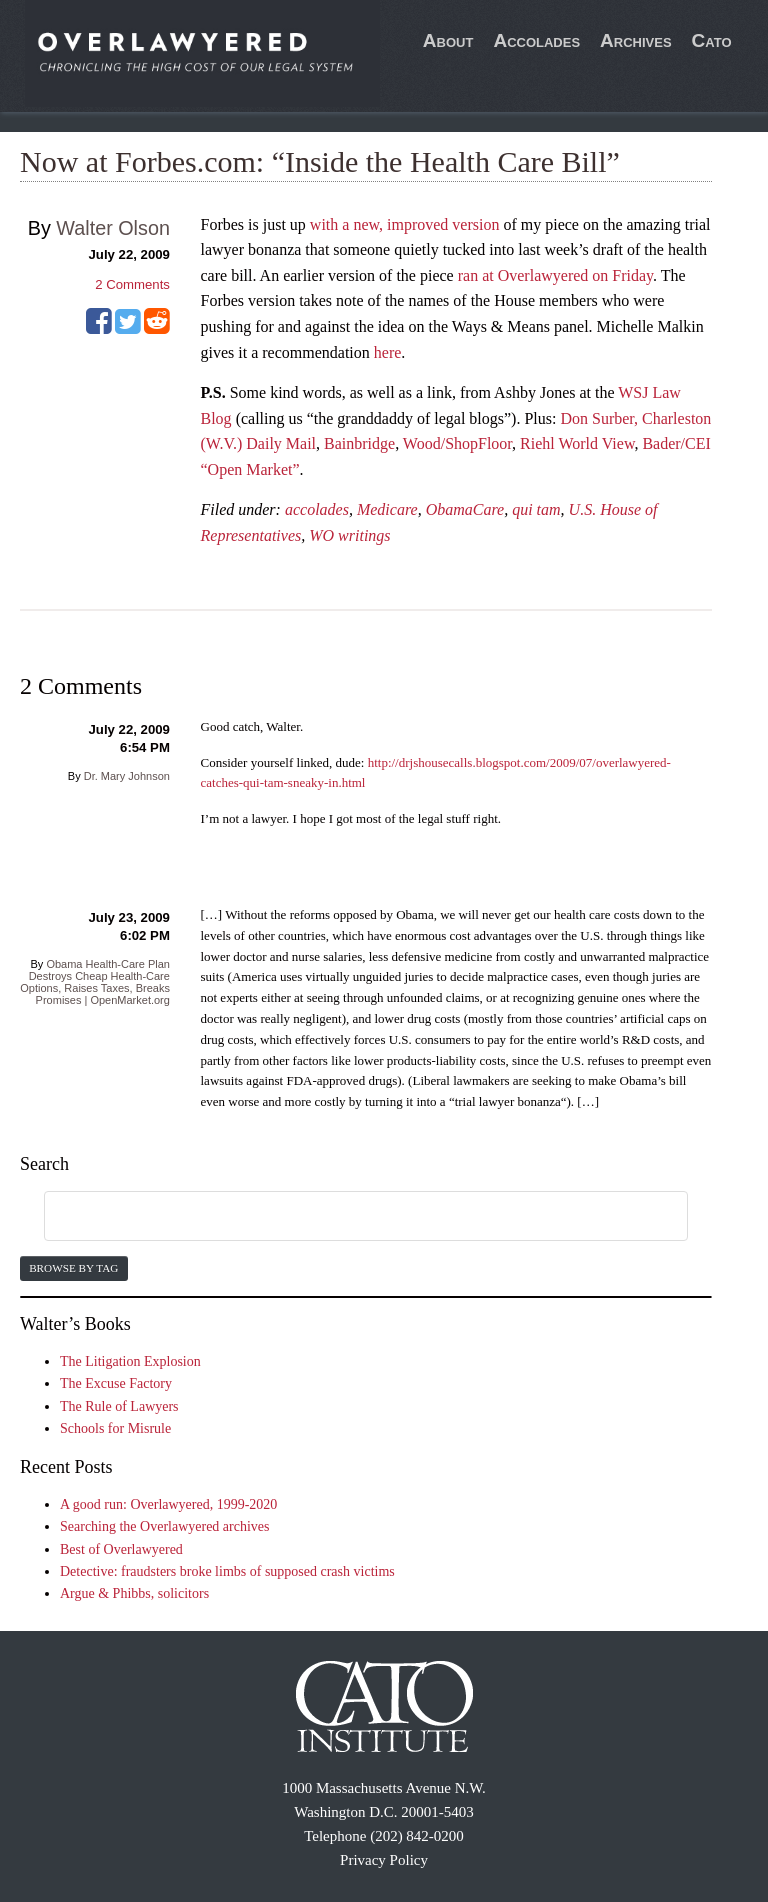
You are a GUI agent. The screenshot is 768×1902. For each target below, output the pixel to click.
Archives (636, 40)
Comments (132, 284)
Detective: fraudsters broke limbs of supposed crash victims (227, 1571)
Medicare (387, 509)
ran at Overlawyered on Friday (555, 275)
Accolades (536, 40)
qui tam (536, 509)
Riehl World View (577, 443)
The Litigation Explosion (130, 1361)
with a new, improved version (405, 224)
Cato (712, 40)
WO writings (349, 535)
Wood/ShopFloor (457, 443)
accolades (317, 509)
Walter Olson (113, 228)
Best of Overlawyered (121, 1549)
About (448, 40)
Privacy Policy (384, 1860)
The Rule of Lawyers (119, 1406)
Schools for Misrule (115, 1428)
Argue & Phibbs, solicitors (134, 1593)
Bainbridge (359, 443)
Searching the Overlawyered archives (165, 1526)
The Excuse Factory (116, 1383)
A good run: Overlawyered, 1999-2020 (168, 1504)
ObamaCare (465, 509)
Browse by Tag (73, 1268)
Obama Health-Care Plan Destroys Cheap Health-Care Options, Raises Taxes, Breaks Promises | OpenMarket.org (95, 982)
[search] (342, 1217)
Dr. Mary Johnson (127, 776)
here (388, 352)
